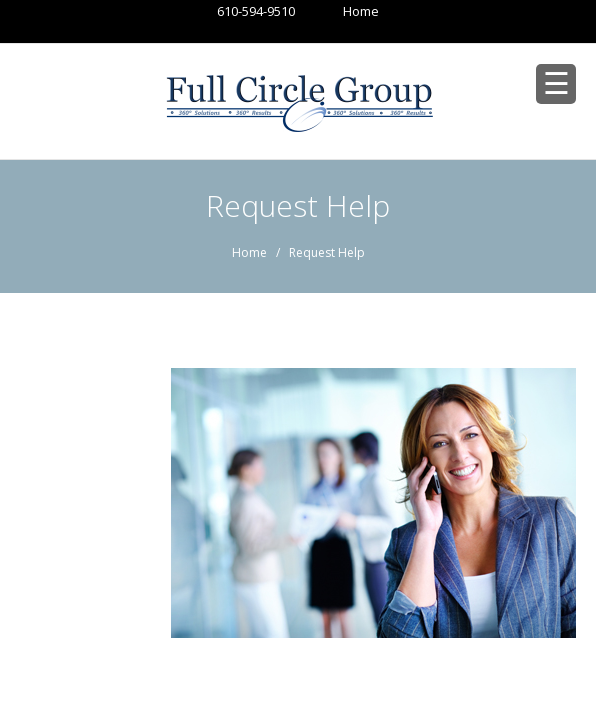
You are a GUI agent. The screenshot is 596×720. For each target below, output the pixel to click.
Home (341, 11)
